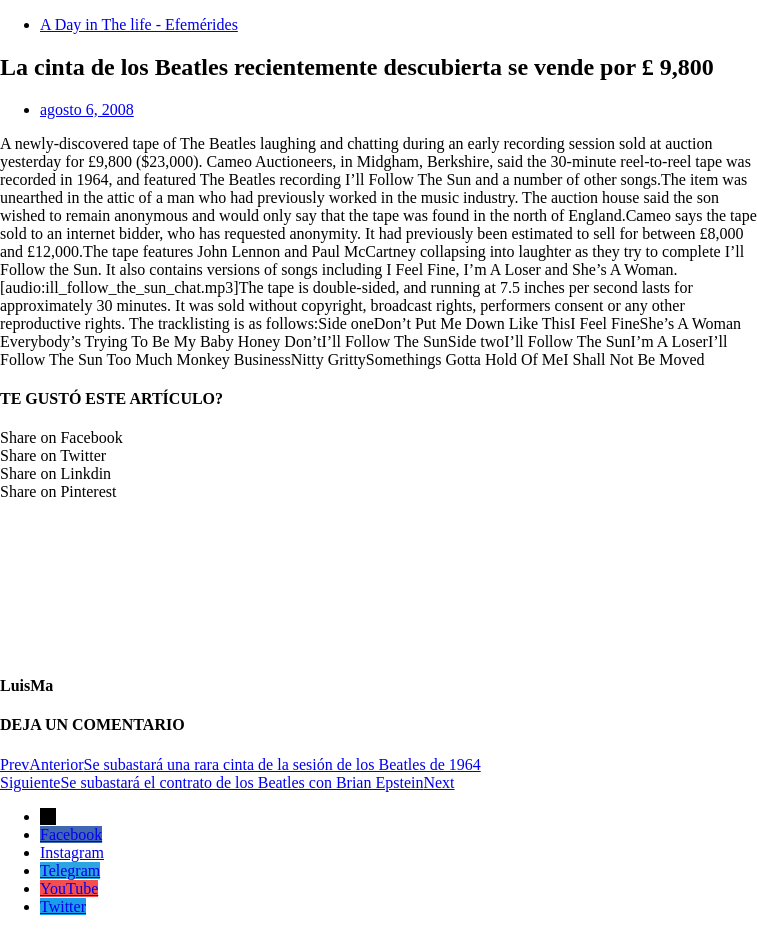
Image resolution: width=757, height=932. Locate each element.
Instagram (72, 852)
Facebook (71, 834)
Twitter (63, 906)
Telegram (70, 870)
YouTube (69, 888)
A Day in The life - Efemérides (139, 24)
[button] (378, 438)
